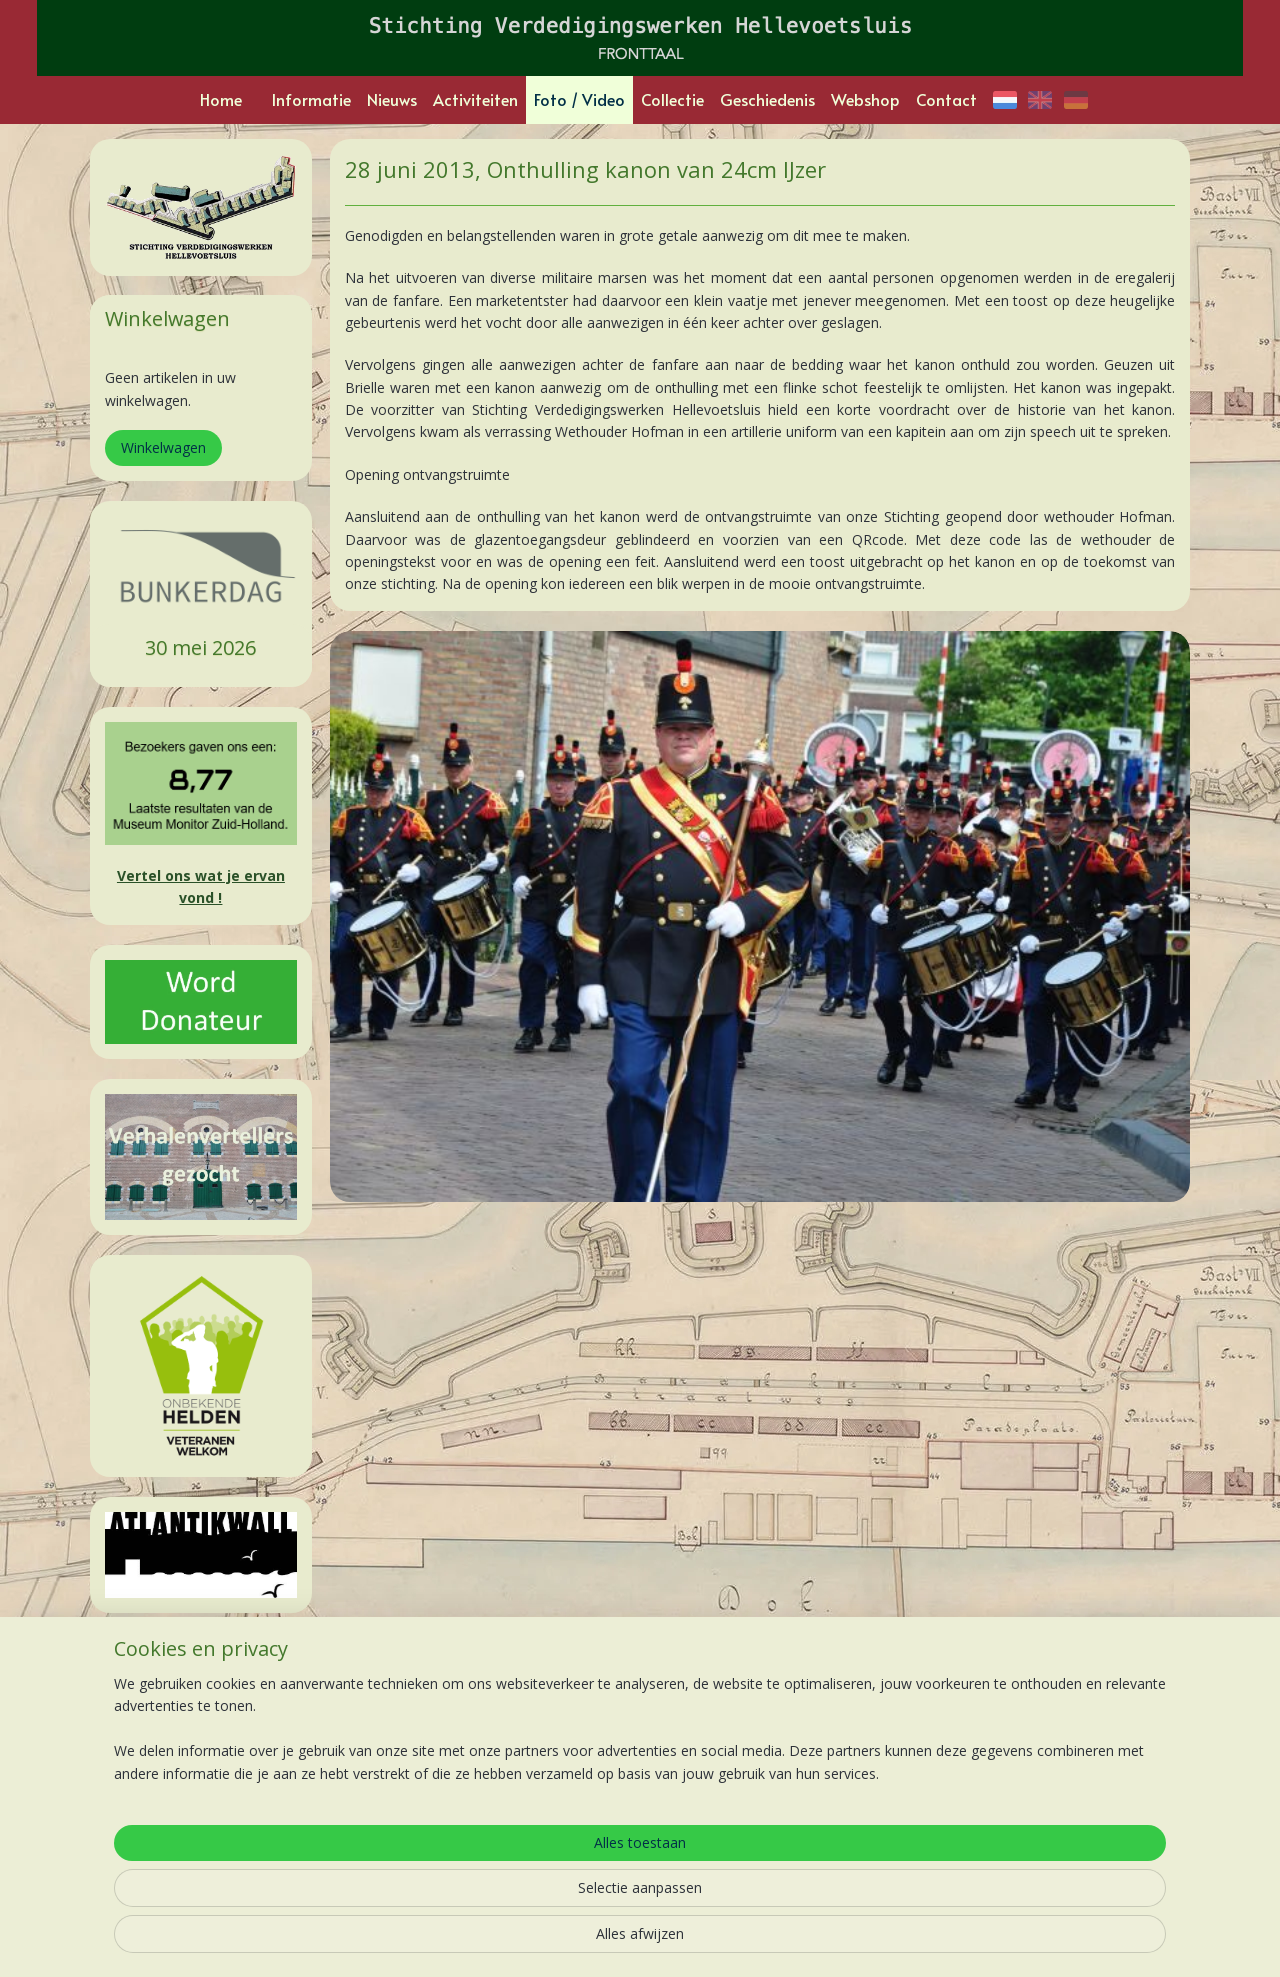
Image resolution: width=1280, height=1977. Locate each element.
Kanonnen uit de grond (633, 1754)
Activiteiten (475, 99)
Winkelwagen (163, 447)
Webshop (865, 99)
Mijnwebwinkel (844, 1940)
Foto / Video (579, 99)
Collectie (672, 99)
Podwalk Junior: (608, 1731)
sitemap (551, 1940)
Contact (946, 99)
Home (221, 99)
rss (593, 1940)
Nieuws (392, 99)
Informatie (311, 99)
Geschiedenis (767, 99)
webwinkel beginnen (670, 1940)
